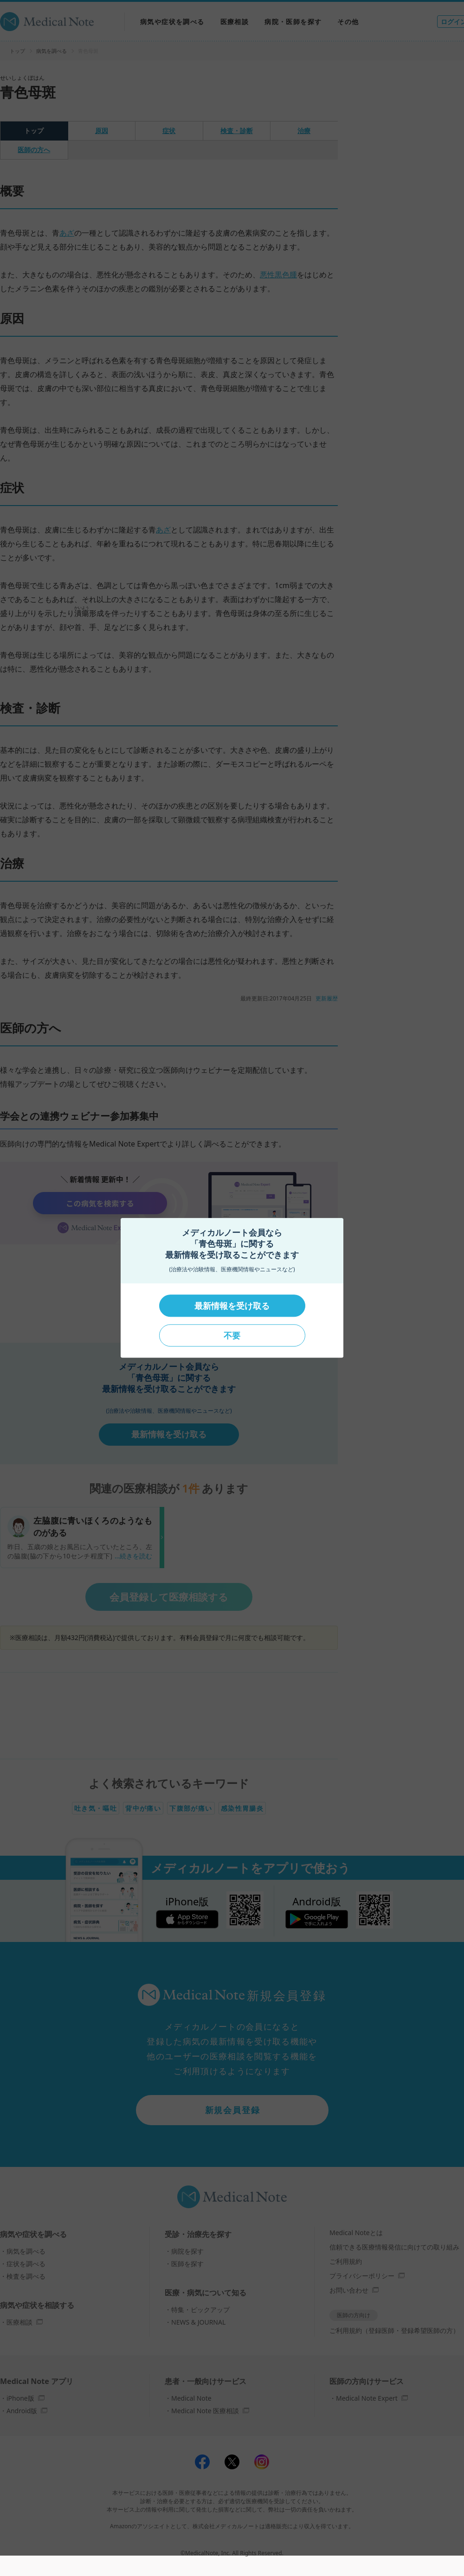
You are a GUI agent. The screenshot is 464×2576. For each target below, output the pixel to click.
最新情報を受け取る (232, 1305)
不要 (232, 1335)
